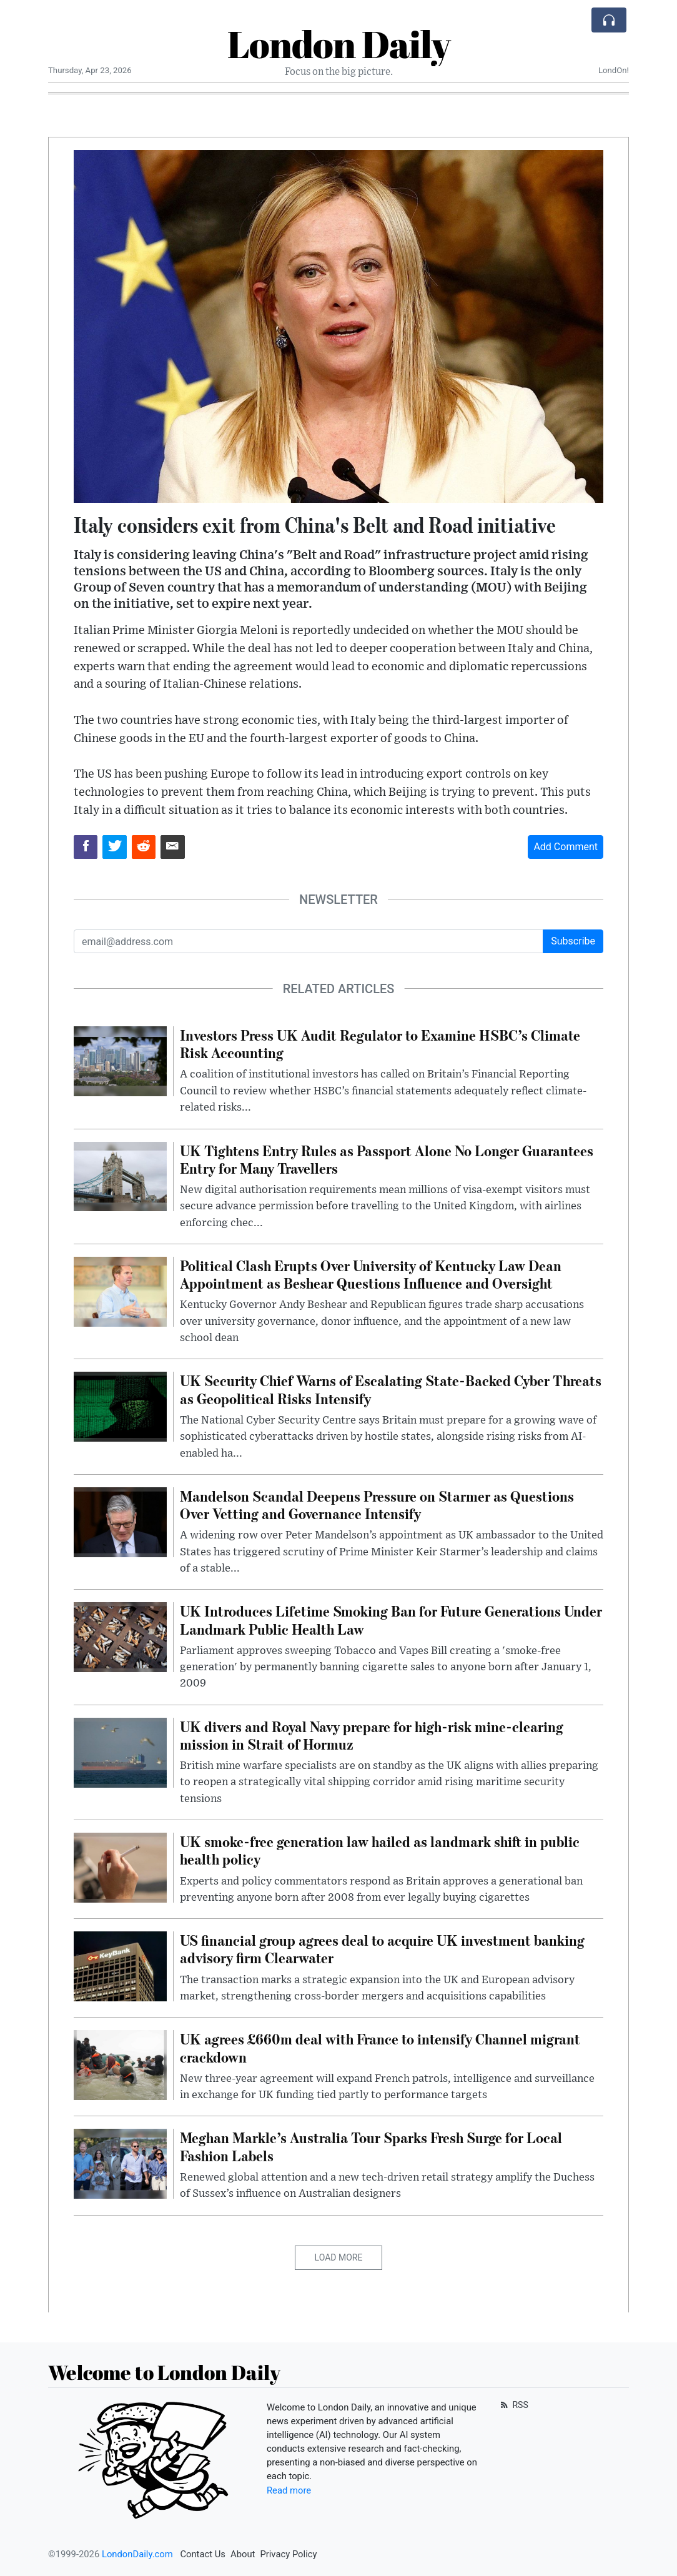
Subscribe (573, 941)
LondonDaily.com (137, 2554)
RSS (513, 2405)
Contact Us (202, 2554)
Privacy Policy (288, 2554)
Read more (289, 2490)
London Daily (338, 44)
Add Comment (565, 847)
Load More (339, 2257)
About (242, 2554)
